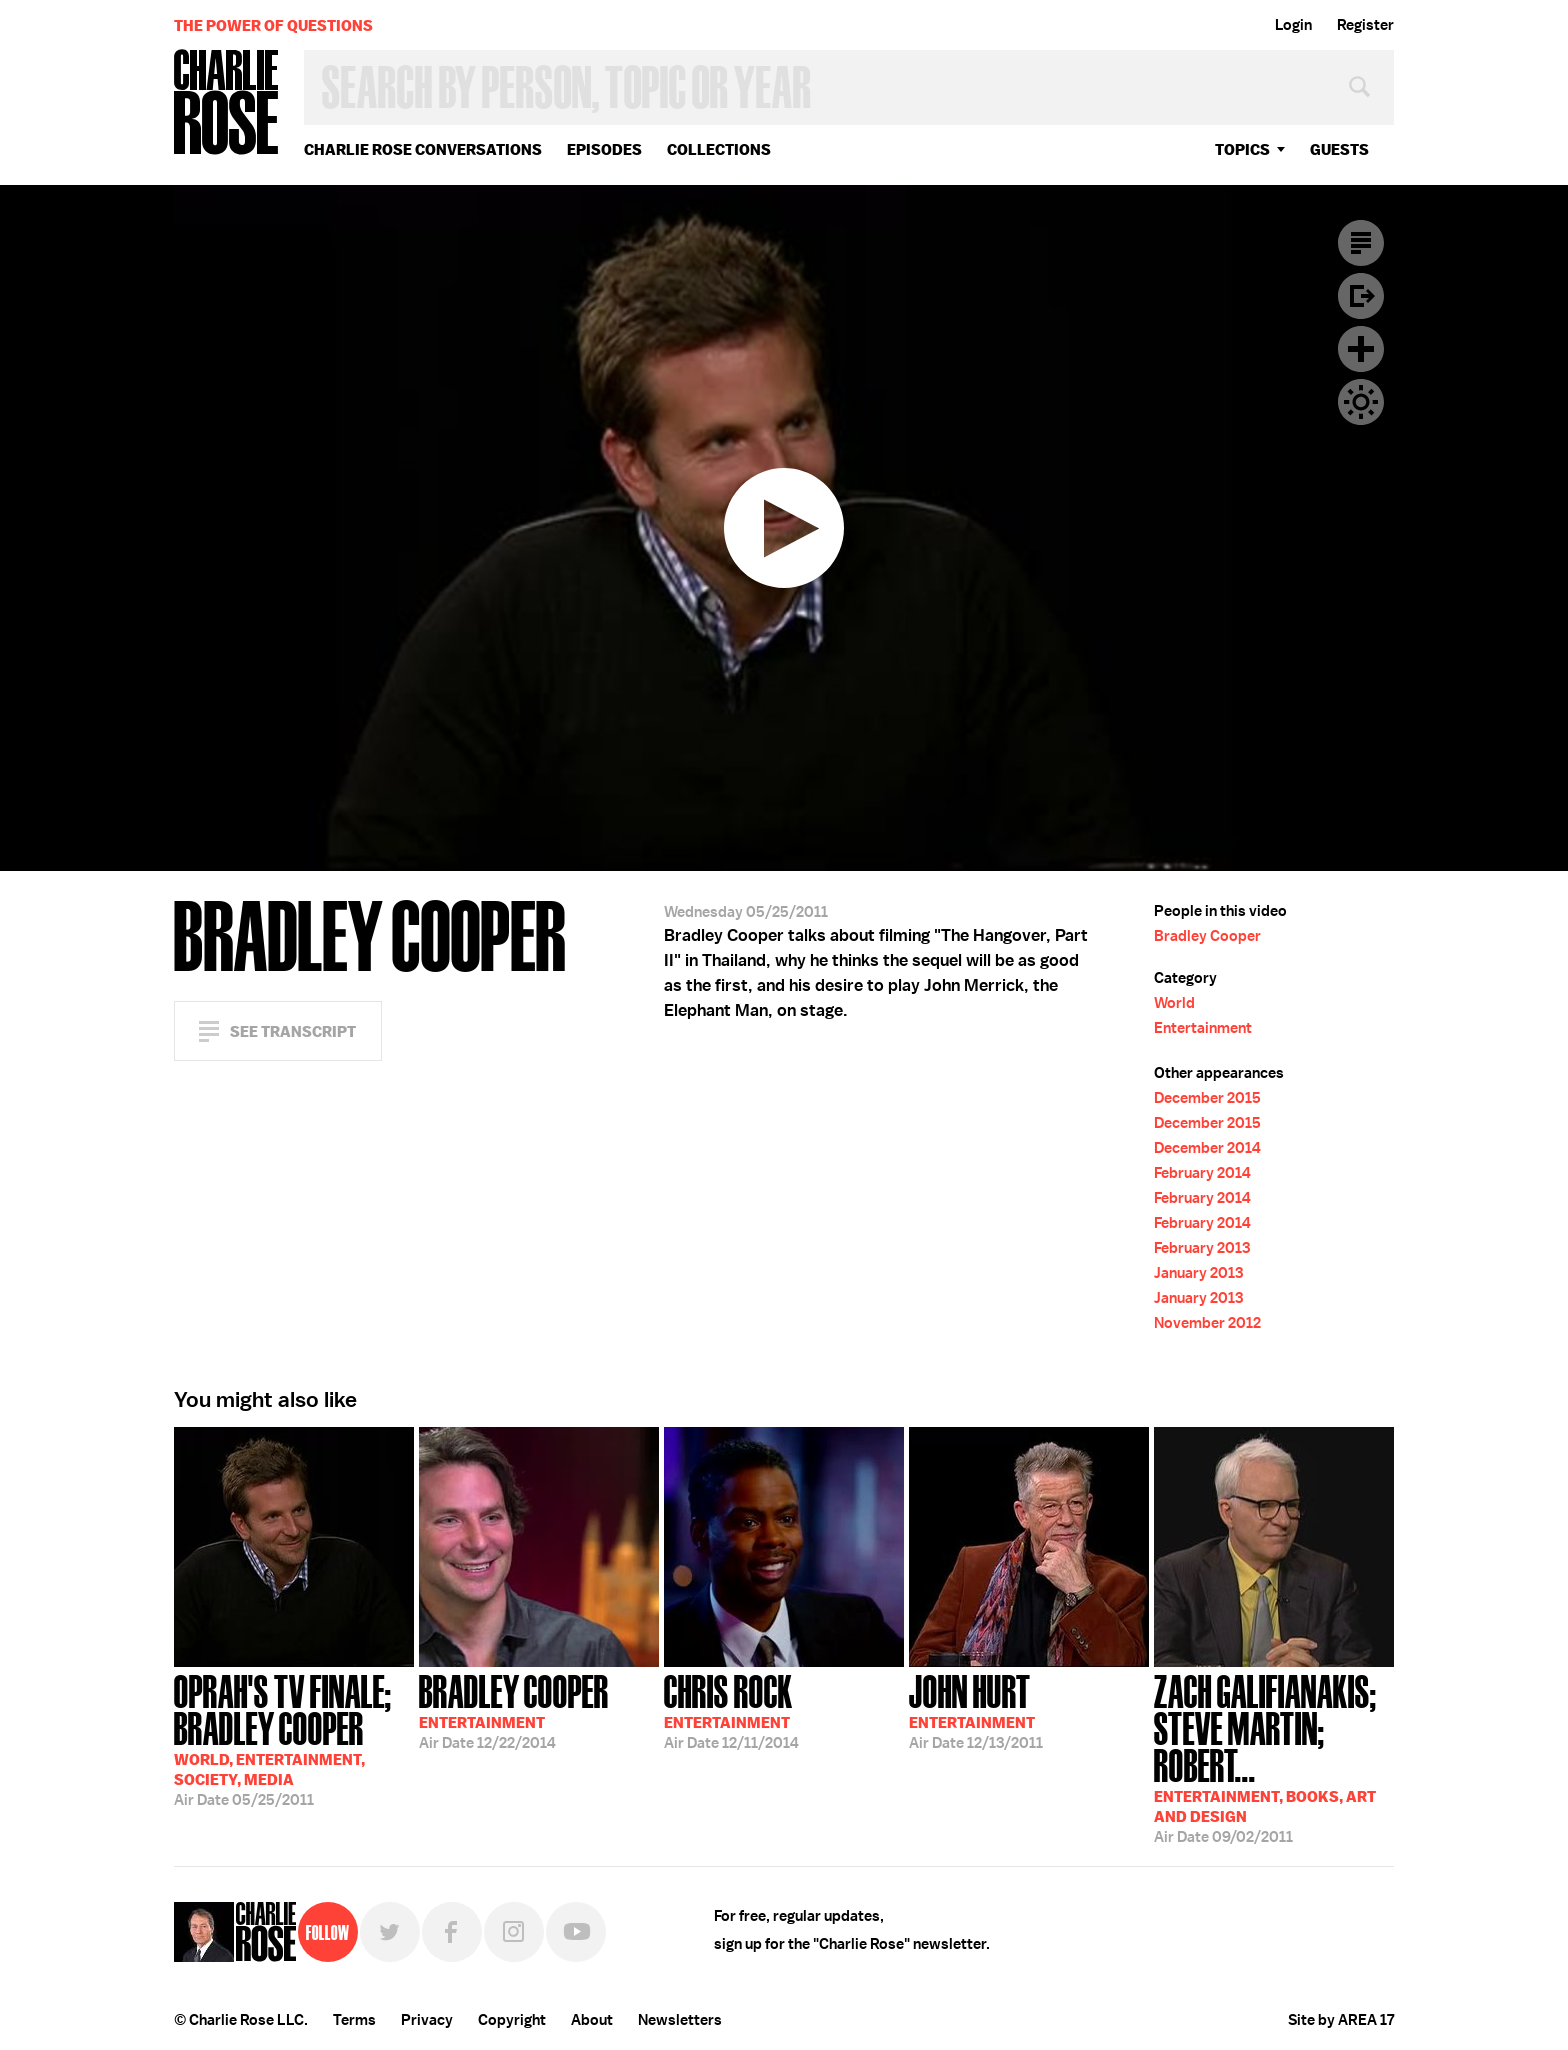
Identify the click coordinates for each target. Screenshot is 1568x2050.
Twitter (390, 1932)
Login (1293, 25)
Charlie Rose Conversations (423, 149)
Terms (354, 2020)
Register (1365, 25)
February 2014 (1202, 1173)
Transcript (1361, 243)
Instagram (514, 1932)
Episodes (604, 149)
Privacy (427, 2020)
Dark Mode (1361, 402)
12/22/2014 (514, 1710)
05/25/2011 (294, 1738)
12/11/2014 (731, 1710)
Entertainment (1203, 1028)
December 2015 (1207, 1098)
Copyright (512, 2020)
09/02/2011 (1274, 1757)
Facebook (452, 1932)
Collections (719, 149)
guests (1339, 149)
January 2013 (1198, 1273)
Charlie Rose (227, 103)
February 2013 (1202, 1248)
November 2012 (1207, 1323)
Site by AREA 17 (1341, 2020)
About (592, 2020)
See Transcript (293, 1031)
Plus (1361, 349)
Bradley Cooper (1207, 936)
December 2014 (1207, 1148)
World (1174, 1003)
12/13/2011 (976, 1710)
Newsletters (680, 2020)
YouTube (576, 1932)
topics (1242, 149)
